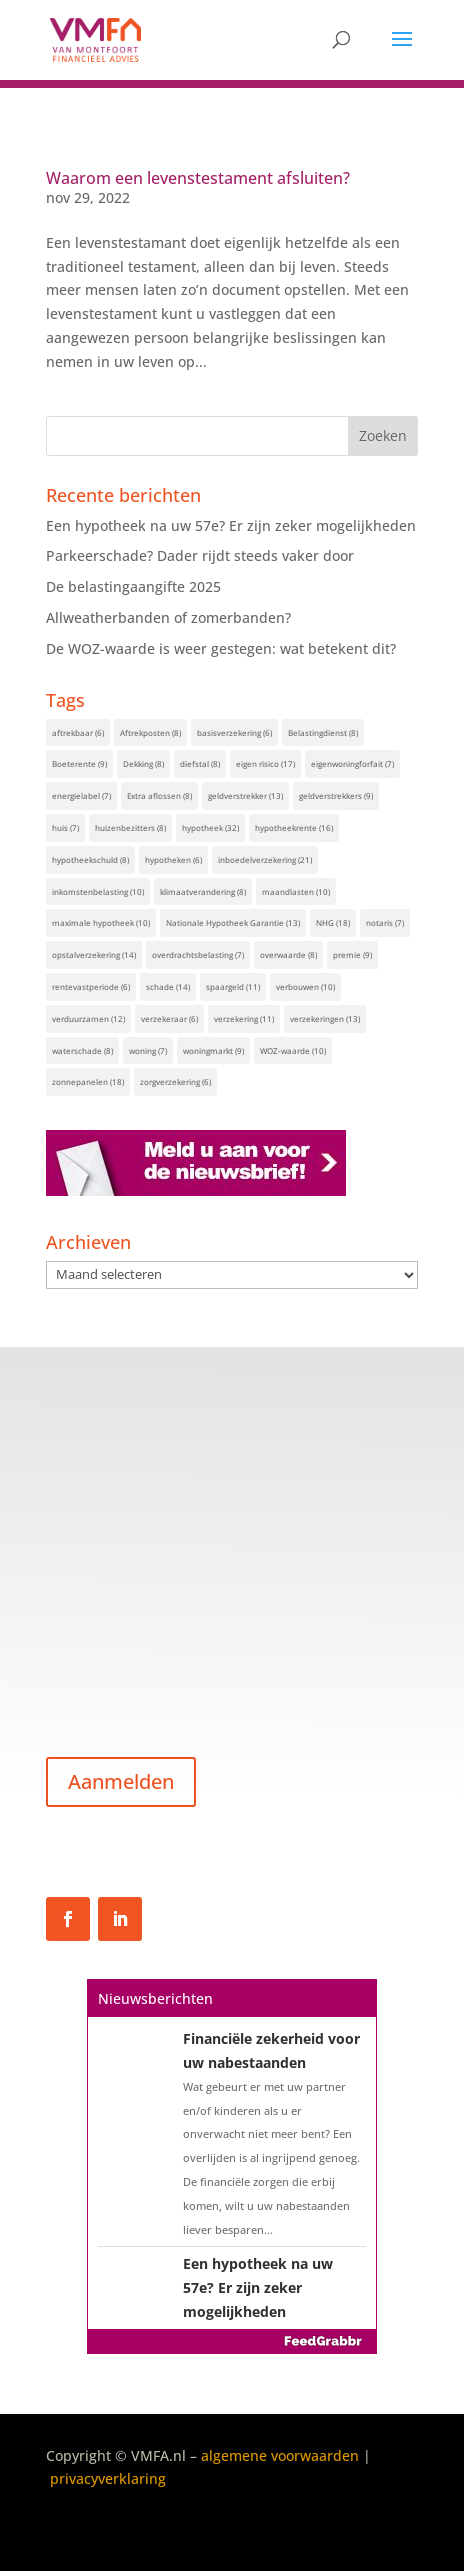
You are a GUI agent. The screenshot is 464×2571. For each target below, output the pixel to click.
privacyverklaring (108, 2478)
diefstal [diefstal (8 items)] (200, 763)
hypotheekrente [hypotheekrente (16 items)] (294, 827)
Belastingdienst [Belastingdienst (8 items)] (323, 732)
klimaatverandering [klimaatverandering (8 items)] (203, 891)
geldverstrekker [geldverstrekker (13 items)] (245, 795)
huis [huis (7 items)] (65, 827)
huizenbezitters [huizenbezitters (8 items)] (130, 827)
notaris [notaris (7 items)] (385, 922)
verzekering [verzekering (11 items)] (244, 1018)
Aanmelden (121, 1781)
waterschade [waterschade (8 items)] (82, 1050)
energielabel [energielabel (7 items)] (81, 795)
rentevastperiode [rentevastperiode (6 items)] (91, 986)
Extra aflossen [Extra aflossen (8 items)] (159, 795)
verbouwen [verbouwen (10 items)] (305, 986)
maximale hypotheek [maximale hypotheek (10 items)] (101, 922)
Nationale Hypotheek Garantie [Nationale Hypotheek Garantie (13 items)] (233, 922)
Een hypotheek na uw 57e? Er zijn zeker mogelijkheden (231, 525)
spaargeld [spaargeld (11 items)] (233, 986)
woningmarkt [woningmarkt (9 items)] (213, 1050)
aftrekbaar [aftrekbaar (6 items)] (78, 732)
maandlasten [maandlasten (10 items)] (296, 891)
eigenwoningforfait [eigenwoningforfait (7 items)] (352, 763)
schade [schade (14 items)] (168, 986)
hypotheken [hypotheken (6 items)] (173, 859)
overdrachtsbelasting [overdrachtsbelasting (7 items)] (198, 954)
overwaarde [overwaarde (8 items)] (288, 954)
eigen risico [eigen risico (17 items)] (265, 763)
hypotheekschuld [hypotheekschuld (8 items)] (90, 859)
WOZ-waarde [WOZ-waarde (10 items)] (293, 1050)
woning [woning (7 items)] (148, 1050)
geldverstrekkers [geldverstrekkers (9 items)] (336, 795)
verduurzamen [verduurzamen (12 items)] (88, 1018)
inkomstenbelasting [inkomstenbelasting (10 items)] (98, 891)
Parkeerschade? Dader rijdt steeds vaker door (200, 555)
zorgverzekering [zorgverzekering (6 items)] (175, 1081)
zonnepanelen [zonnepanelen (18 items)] (88, 1081)
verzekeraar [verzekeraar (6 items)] (169, 1018)
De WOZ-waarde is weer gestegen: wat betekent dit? (221, 648)
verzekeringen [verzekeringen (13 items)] (325, 1018)
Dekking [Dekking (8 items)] (143, 763)
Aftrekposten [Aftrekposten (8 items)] (150, 732)
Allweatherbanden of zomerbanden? (168, 617)
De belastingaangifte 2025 (133, 586)
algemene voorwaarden (280, 2455)
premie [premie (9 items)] (352, 954)
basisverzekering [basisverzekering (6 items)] (234, 732)
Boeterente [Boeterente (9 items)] (79, 763)
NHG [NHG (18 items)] (333, 922)
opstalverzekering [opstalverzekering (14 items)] (94, 954)
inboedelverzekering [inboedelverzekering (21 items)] (265, 859)
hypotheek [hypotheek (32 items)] (210, 827)
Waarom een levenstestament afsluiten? (198, 178)
